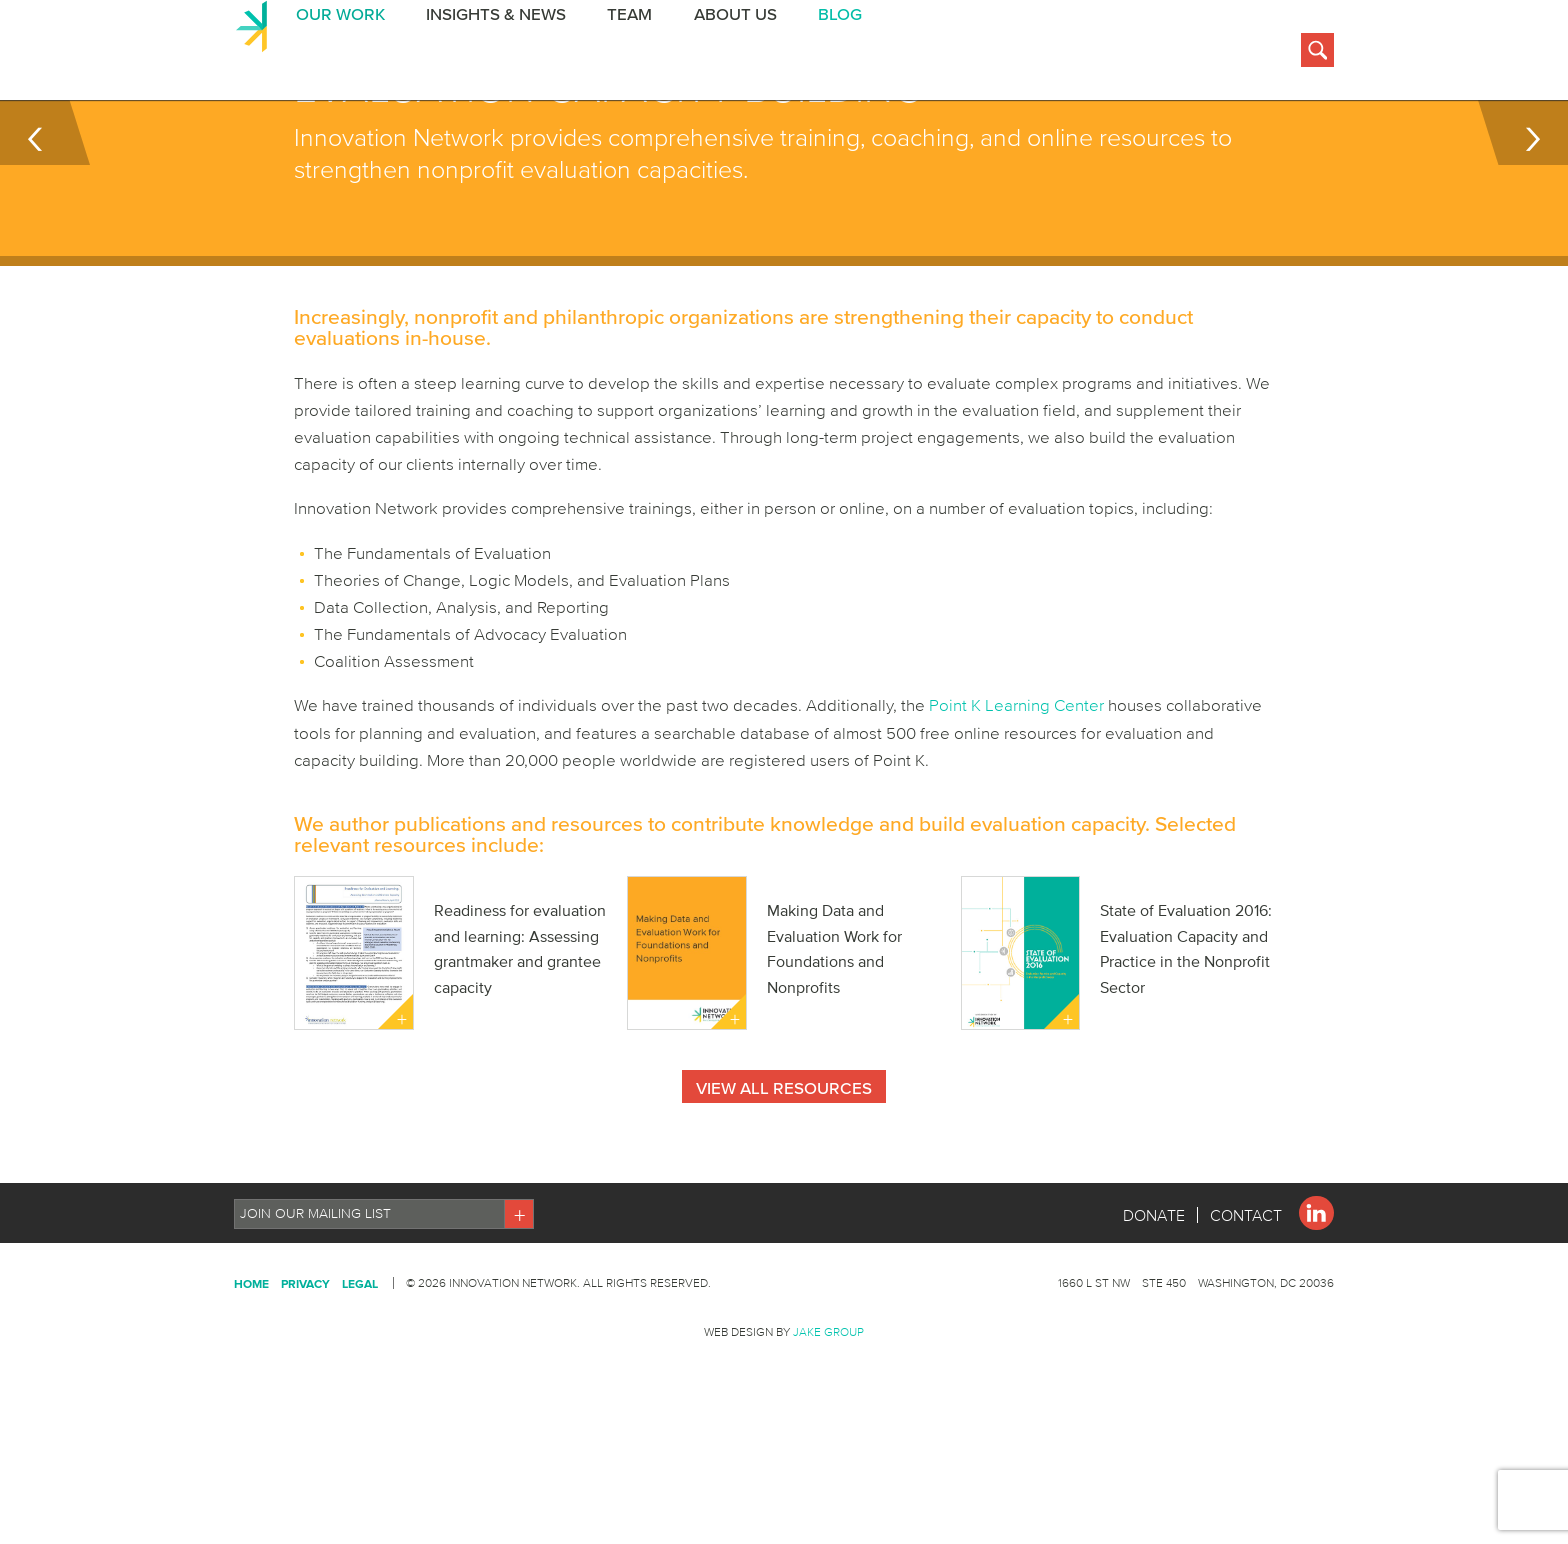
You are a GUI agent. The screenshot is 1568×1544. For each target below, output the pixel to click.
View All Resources (784, 1188)
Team (622, 53)
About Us (726, 53)
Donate (1154, 1316)
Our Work (335, 53)
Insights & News (490, 53)
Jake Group (828, 1432)
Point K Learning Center (1016, 804)
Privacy (305, 1384)
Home (251, 1384)
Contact (1246, 1316)
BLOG (830, 53)
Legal (360, 1384)
